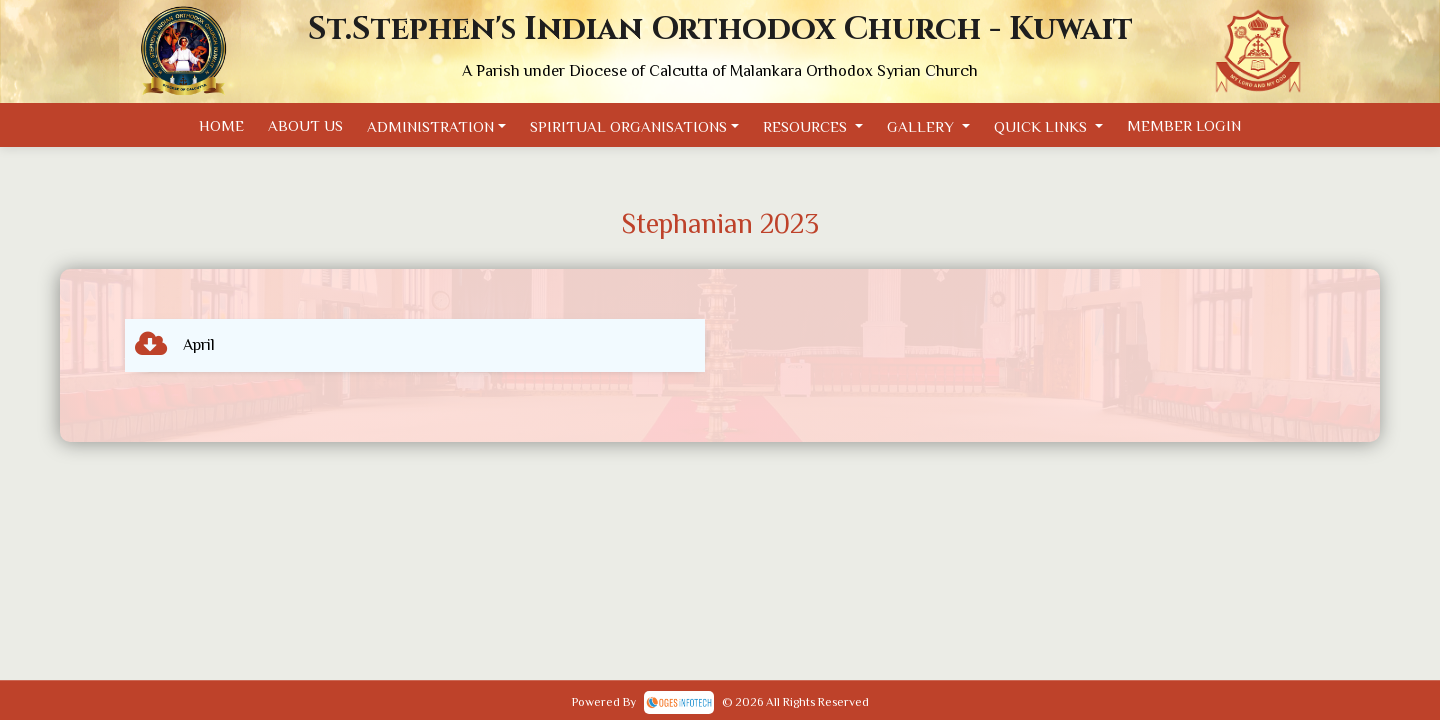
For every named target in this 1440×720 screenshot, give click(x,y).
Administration (430, 126)
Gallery (922, 126)
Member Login (1184, 125)
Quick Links (1042, 126)
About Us (305, 125)
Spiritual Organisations (628, 126)
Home (221, 125)
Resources (807, 126)
